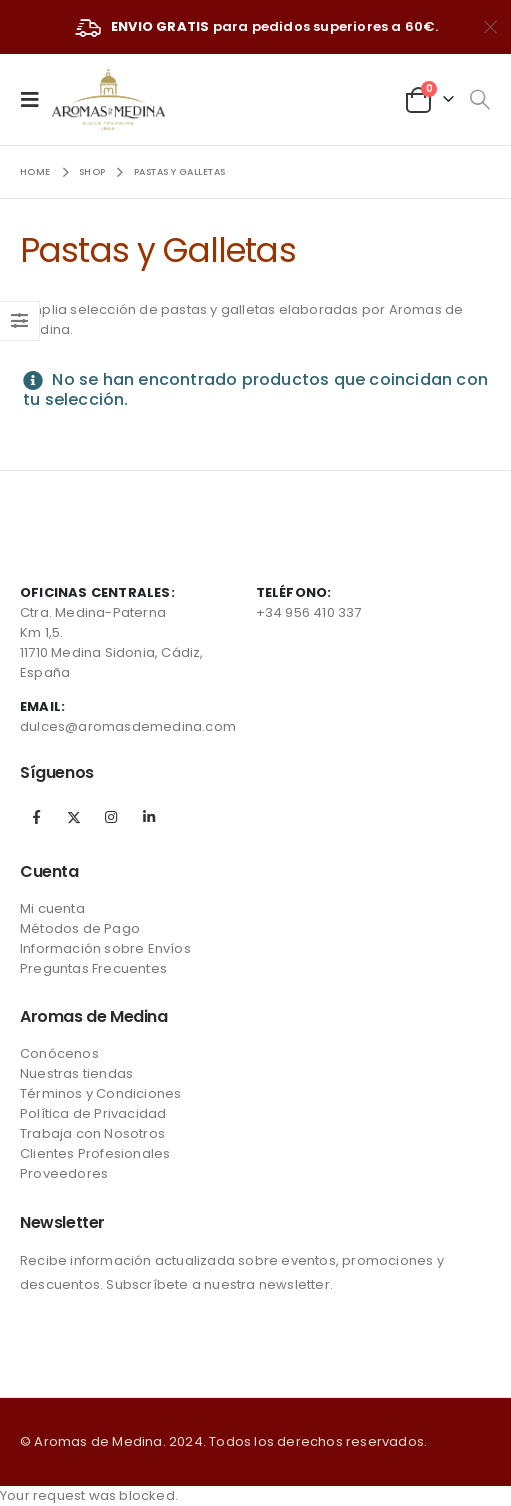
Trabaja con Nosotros (92, 1133)
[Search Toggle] (479, 100)
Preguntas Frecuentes (93, 968)
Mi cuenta (52, 908)
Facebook (37, 817)
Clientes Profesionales (95, 1153)
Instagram (111, 817)
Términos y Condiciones (100, 1093)
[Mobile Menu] (36, 99)
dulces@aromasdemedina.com (128, 726)
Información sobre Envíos (105, 948)
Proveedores (64, 1173)
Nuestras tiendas (76, 1073)
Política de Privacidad (93, 1113)
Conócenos (59, 1053)
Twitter (74, 817)
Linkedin (149, 817)
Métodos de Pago (80, 928)
